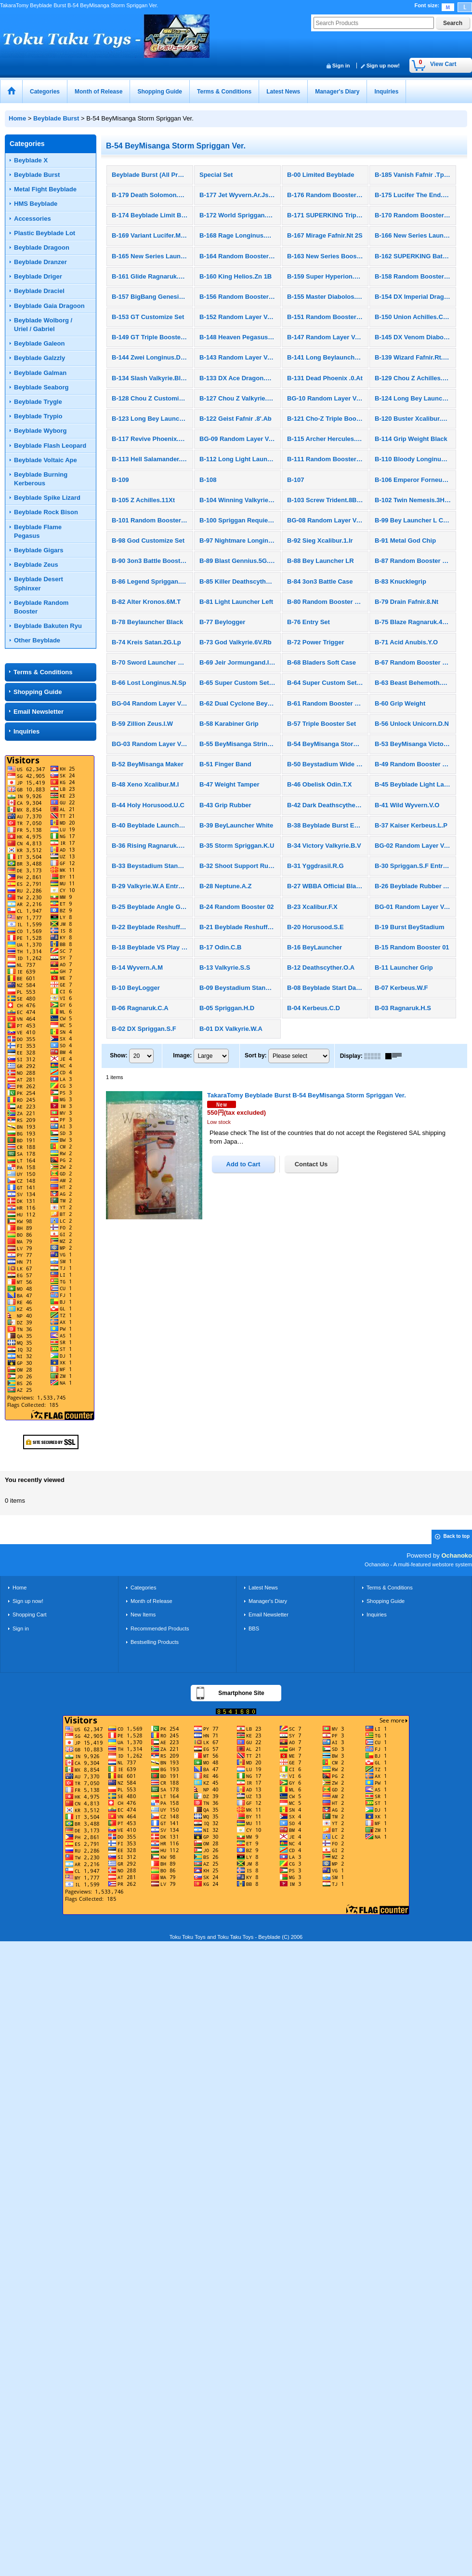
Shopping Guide (37, 691)
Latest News (263, 1587)
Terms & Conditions (43, 672)
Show (118, 1055)
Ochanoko (456, 1555)
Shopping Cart (30, 1614)
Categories (143, 1587)
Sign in (341, 65)
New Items (143, 1614)
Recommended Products (160, 1628)
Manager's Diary (268, 1601)
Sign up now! (383, 65)
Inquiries (26, 731)
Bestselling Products (155, 1642)
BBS (254, 1628)
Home (19, 1587)
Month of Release (151, 1601)
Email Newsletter (38, 711)
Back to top (457, 1536)
